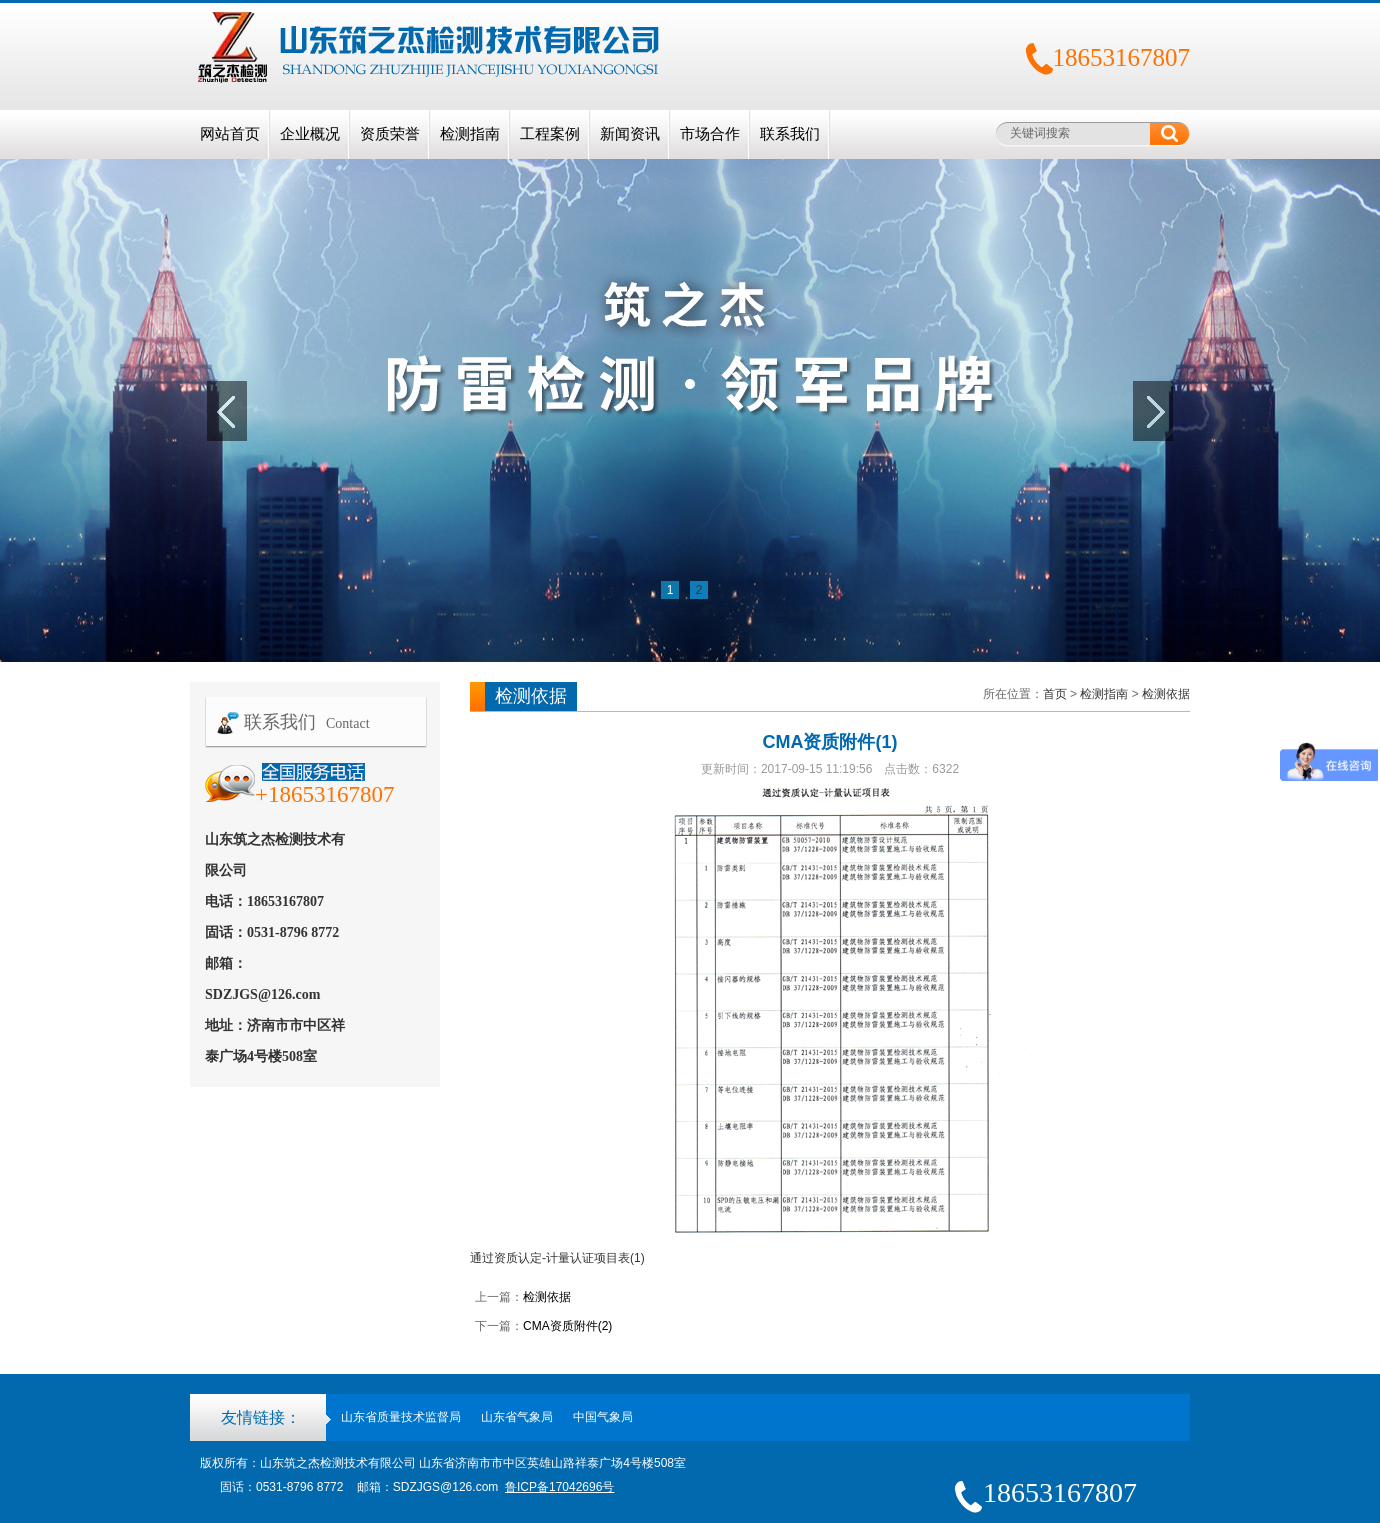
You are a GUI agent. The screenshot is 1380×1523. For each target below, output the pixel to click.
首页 (1055, 694)
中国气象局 (603, 1417)
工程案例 (550, 134)
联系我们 (790, 134)
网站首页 (230, 134)
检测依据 (1166, 694)
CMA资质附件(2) (567, 1326)
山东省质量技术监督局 (401, 1417)
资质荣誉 (390, 134)
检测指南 (470, 134)
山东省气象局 (517, 1417)
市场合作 (710, 134)
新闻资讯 (630, 134)
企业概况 (310, 134)
